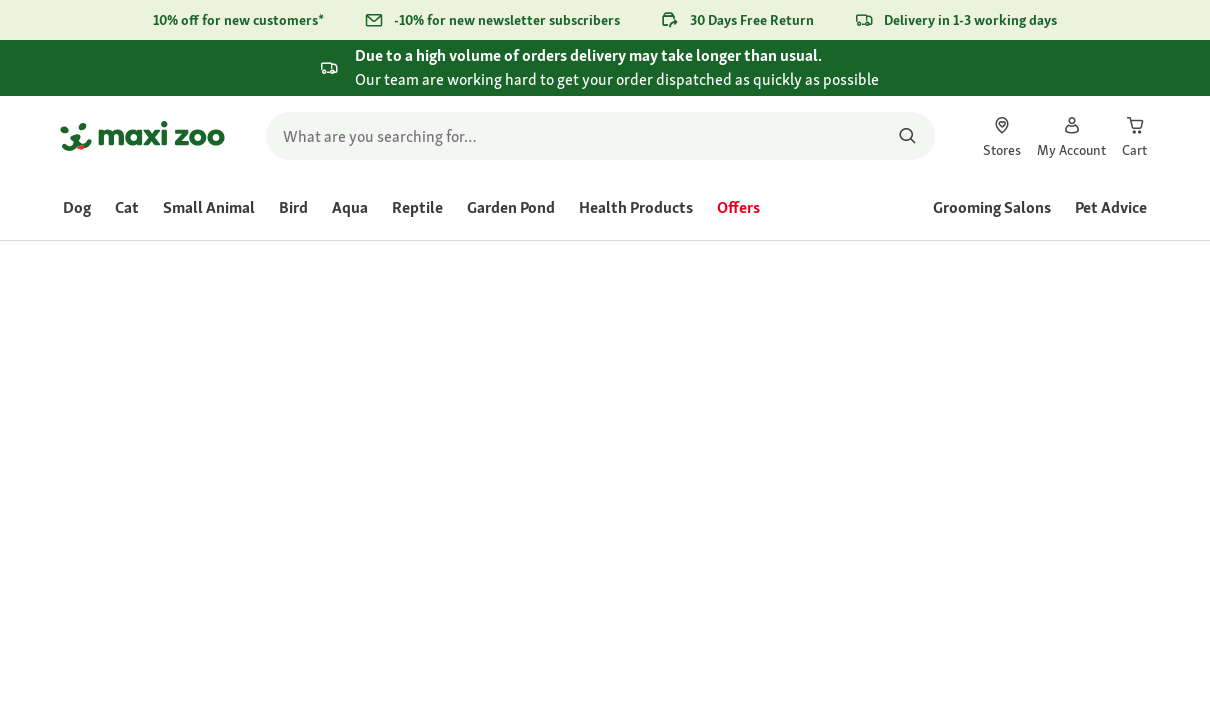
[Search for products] (907, 136)
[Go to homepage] (142, 136)
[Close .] (1131, 67)
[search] (600, 136)
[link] (1002, 136)
